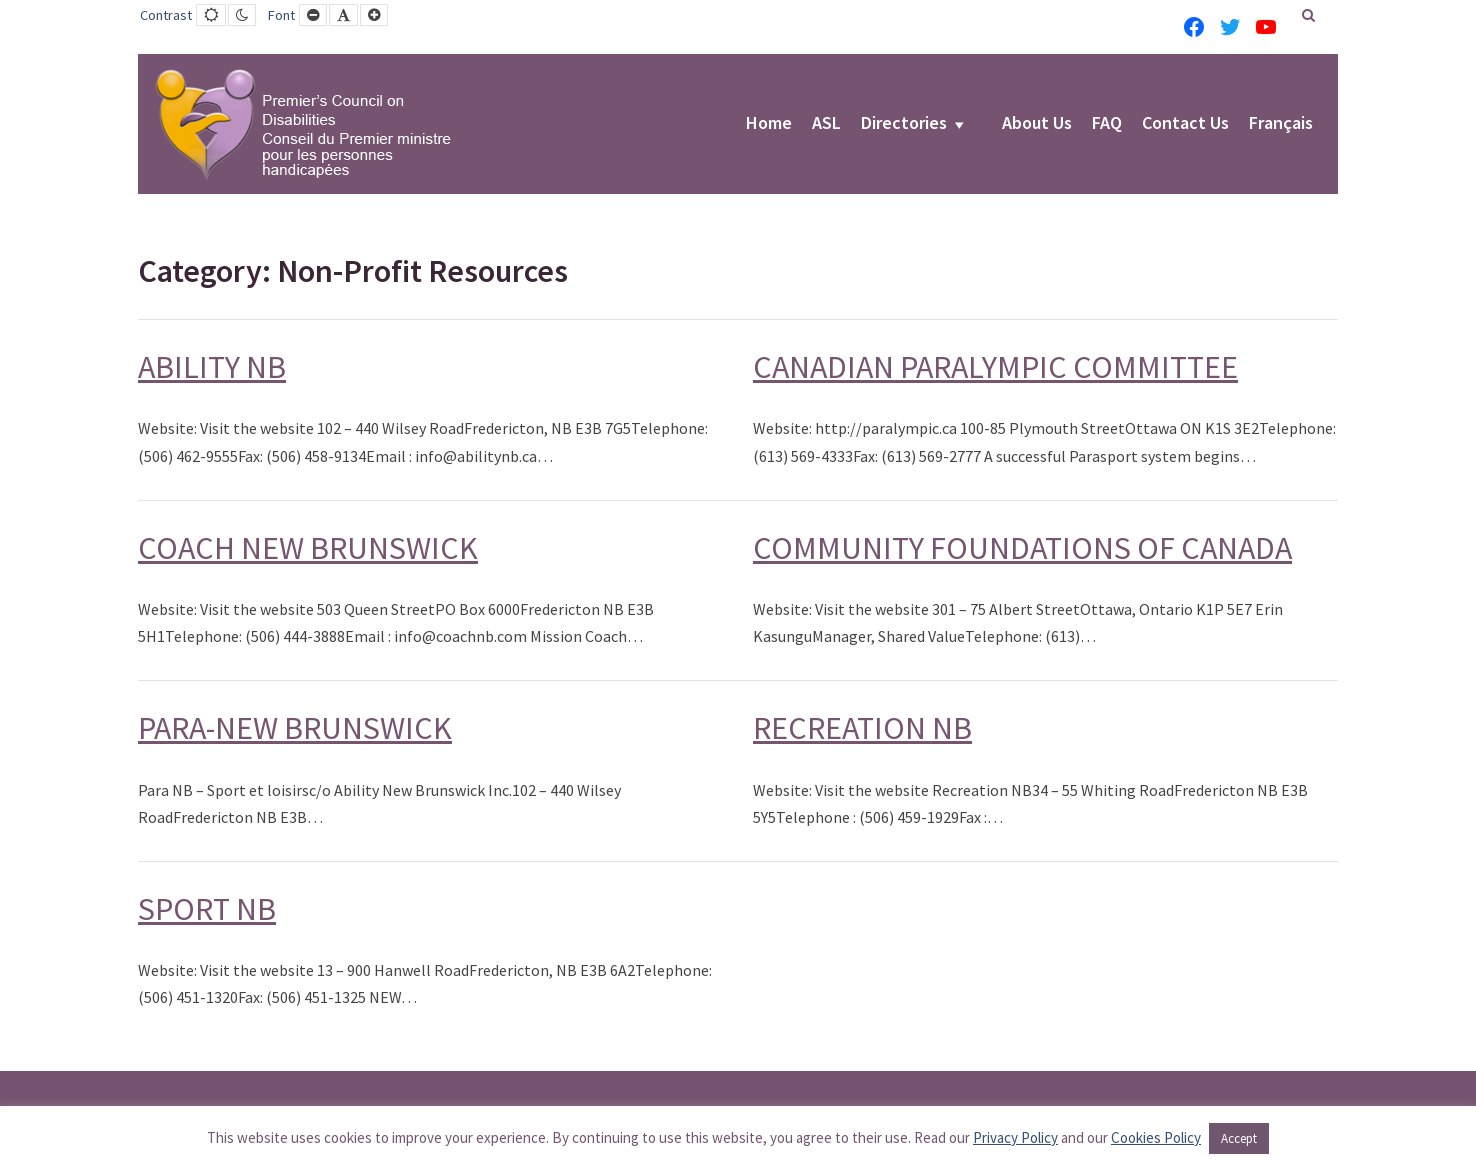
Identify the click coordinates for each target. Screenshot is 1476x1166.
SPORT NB (207, 909)
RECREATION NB (862, 728)
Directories (904, 124)
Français (1281, 124)
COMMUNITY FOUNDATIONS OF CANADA (1022, 548)
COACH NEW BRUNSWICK (308, 548)
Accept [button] (1239, 1138)
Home (769, 124)
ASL (826, 124)
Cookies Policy (1156, 1137)
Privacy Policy (1015, 1137)
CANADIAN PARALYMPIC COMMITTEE (995, 367)
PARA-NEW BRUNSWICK (295, 728)
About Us (1037, 124)
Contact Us (1185, 124)
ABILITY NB (212, 367)
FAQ (1107, 124)
